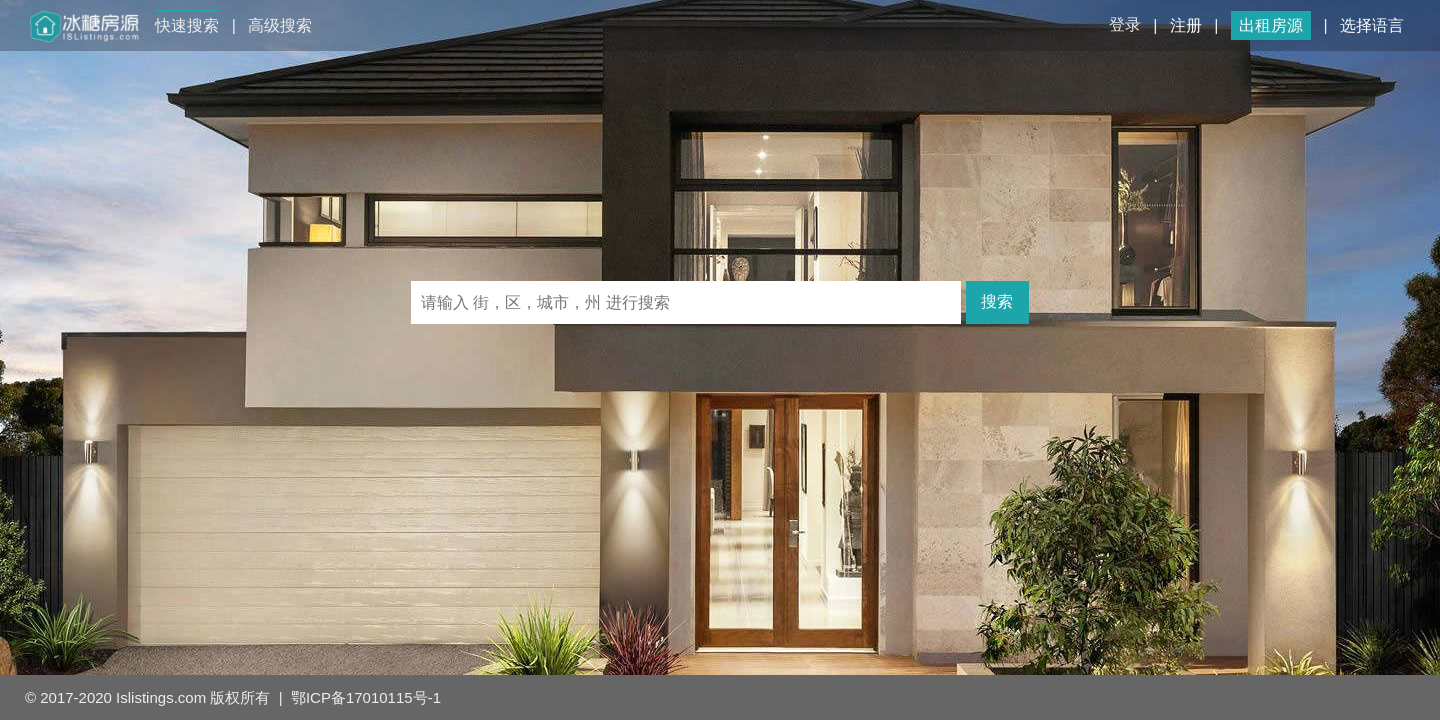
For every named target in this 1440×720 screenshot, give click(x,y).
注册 (1186, 25)
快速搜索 (187, 25)
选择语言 (1372, 25)
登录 (1125, 24)
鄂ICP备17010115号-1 (366, 697)
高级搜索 (280, 25)
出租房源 (1271, 25)
